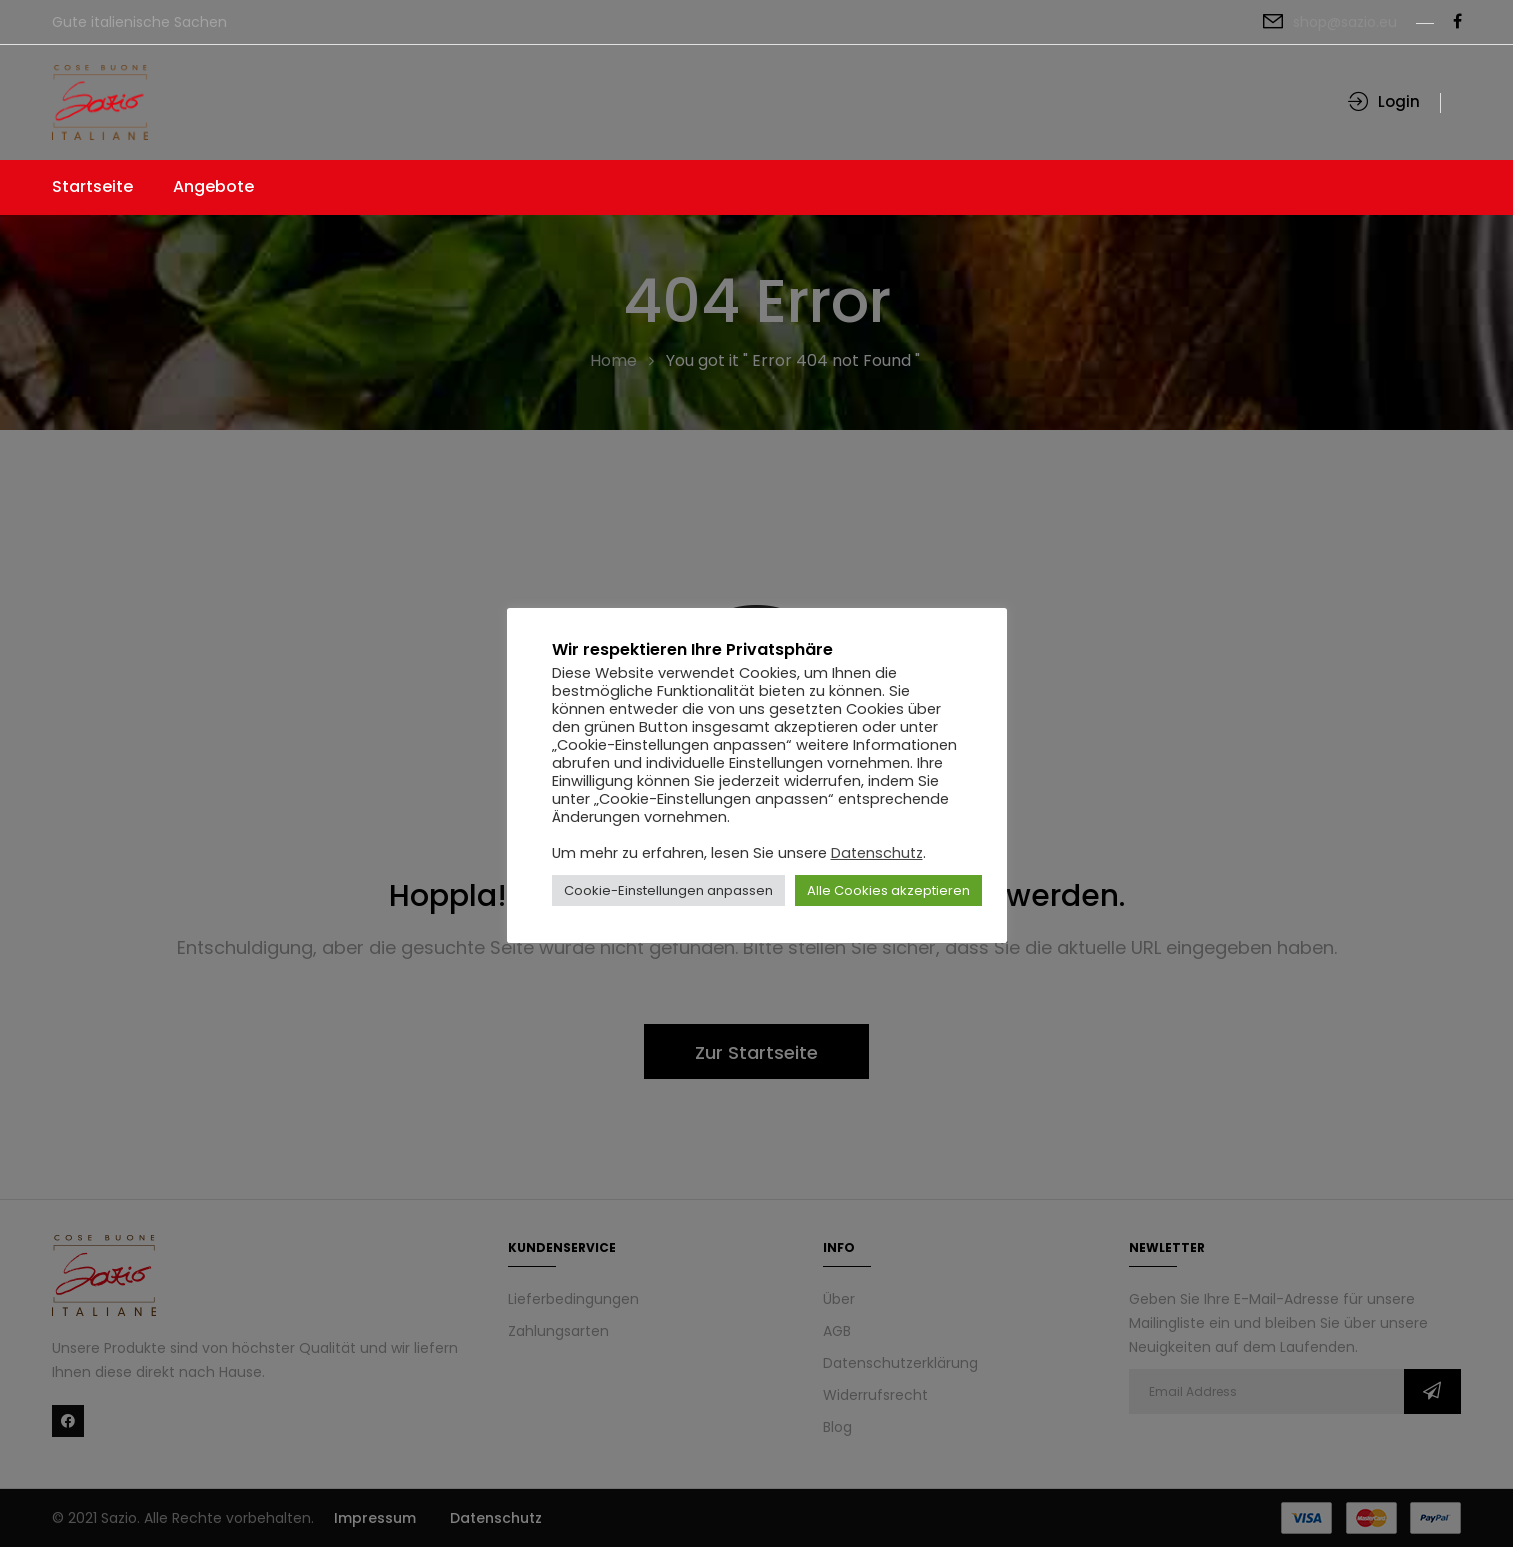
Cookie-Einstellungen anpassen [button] (668, 890)
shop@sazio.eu (1345, 22)
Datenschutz (877, 853)
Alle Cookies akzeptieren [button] (888, 890)
